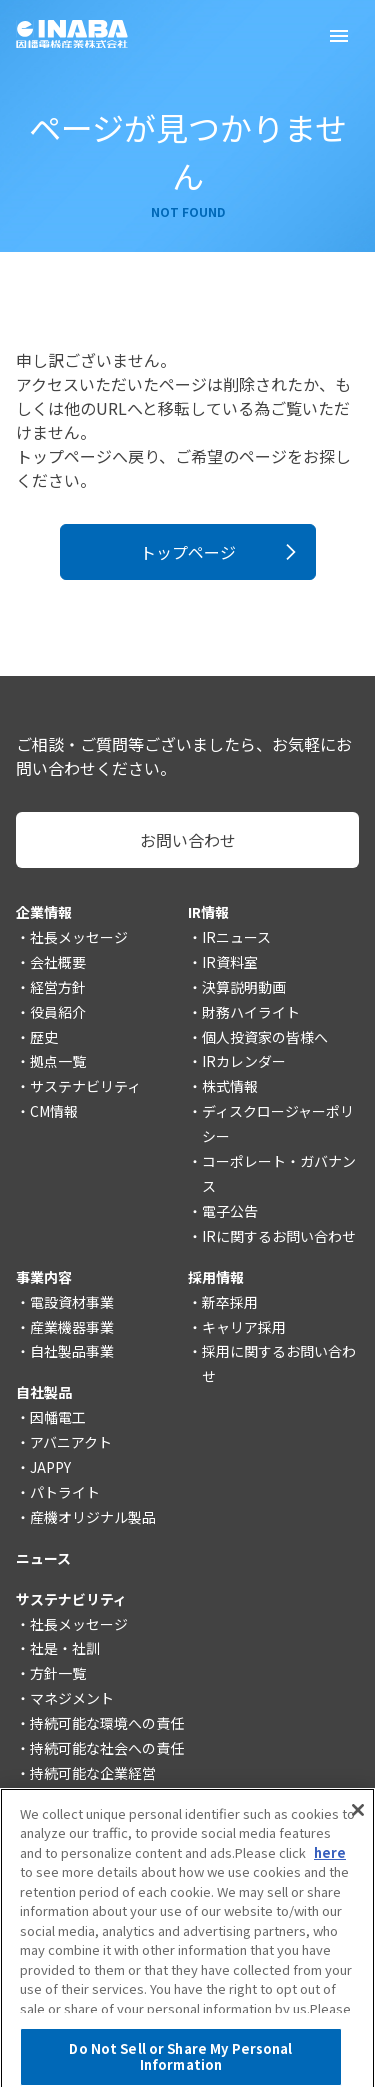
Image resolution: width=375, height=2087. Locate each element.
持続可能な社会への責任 (107, 1748)
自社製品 (44, 1392)
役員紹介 (58, 1012)
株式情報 (230, 1086)
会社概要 (58, 962)
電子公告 (230, 1211)
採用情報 (216, 1277)
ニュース (43, 1558)
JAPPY (50, 1467)
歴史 (44, 1037)
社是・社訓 (65, 1648)
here (330, 1863)
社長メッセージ (79, 937)
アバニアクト (71, 1442)
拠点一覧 (58, 1061)
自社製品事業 (72, 1351)
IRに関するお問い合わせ (279, 1236)
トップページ (188, 552)
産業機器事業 (72, 1327)
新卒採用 (230, 1302)
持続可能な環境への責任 (107, 1723)
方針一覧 (58, 1673)
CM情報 (54, 1111)
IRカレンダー (244, 1061)
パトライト (65, 1492)
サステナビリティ (85, 1086)
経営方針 (58, 987)
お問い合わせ (188, 840)
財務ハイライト (251, 1012)
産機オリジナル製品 (93, 1517)
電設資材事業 (72, 1302)
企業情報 (44, 912)
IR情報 (208, 912)
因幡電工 (58, 1417)
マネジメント (72, 1698)
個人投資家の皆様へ (265, 1037)
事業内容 (44, 1277)
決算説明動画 (244, 987)
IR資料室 (230, 962)
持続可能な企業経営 (93, 1773)
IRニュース (236, 937)
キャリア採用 (244, 1327)
